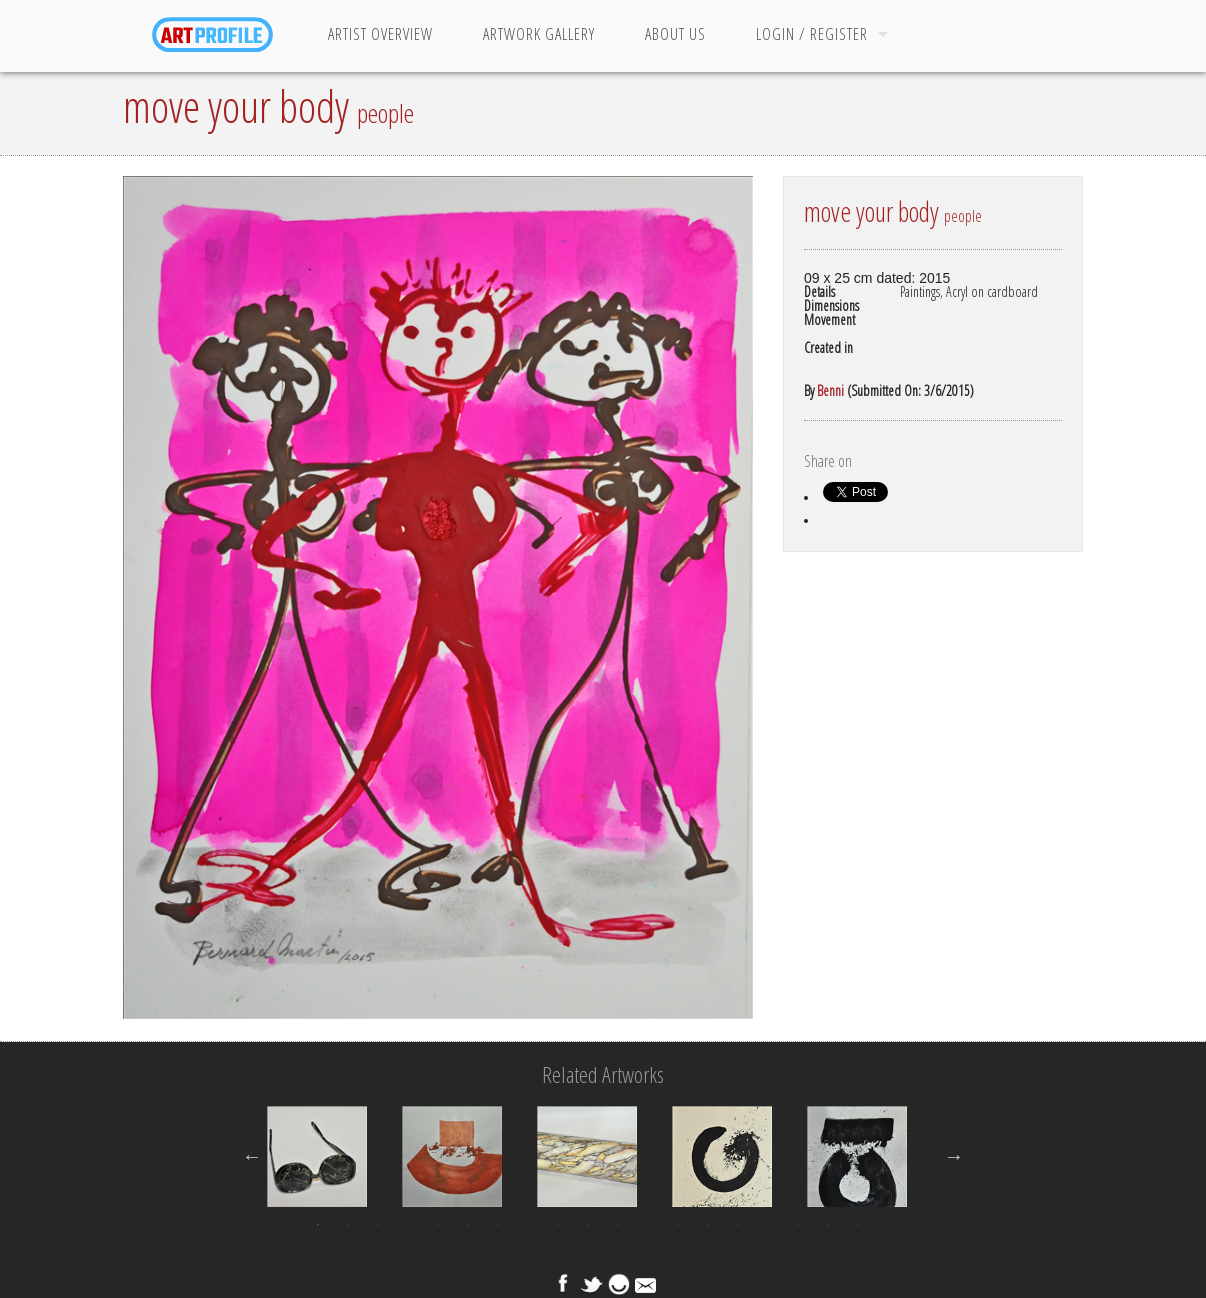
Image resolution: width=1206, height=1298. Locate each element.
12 (648, 1225)
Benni (830, 390)
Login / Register (812, 34)
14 (708, 1225)
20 (888, 1225)
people (385, 113)
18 (828, 1225)
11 (618, 1225)
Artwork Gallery (539, 34)
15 (738, 1225)
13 (678, 1225)
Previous (252, 1156)
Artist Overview (380, 34)
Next (954, 1156)
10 (588, 1225)
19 (858, 1225)
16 (768, 1225)
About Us (675, 34)
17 (798, 1225)
